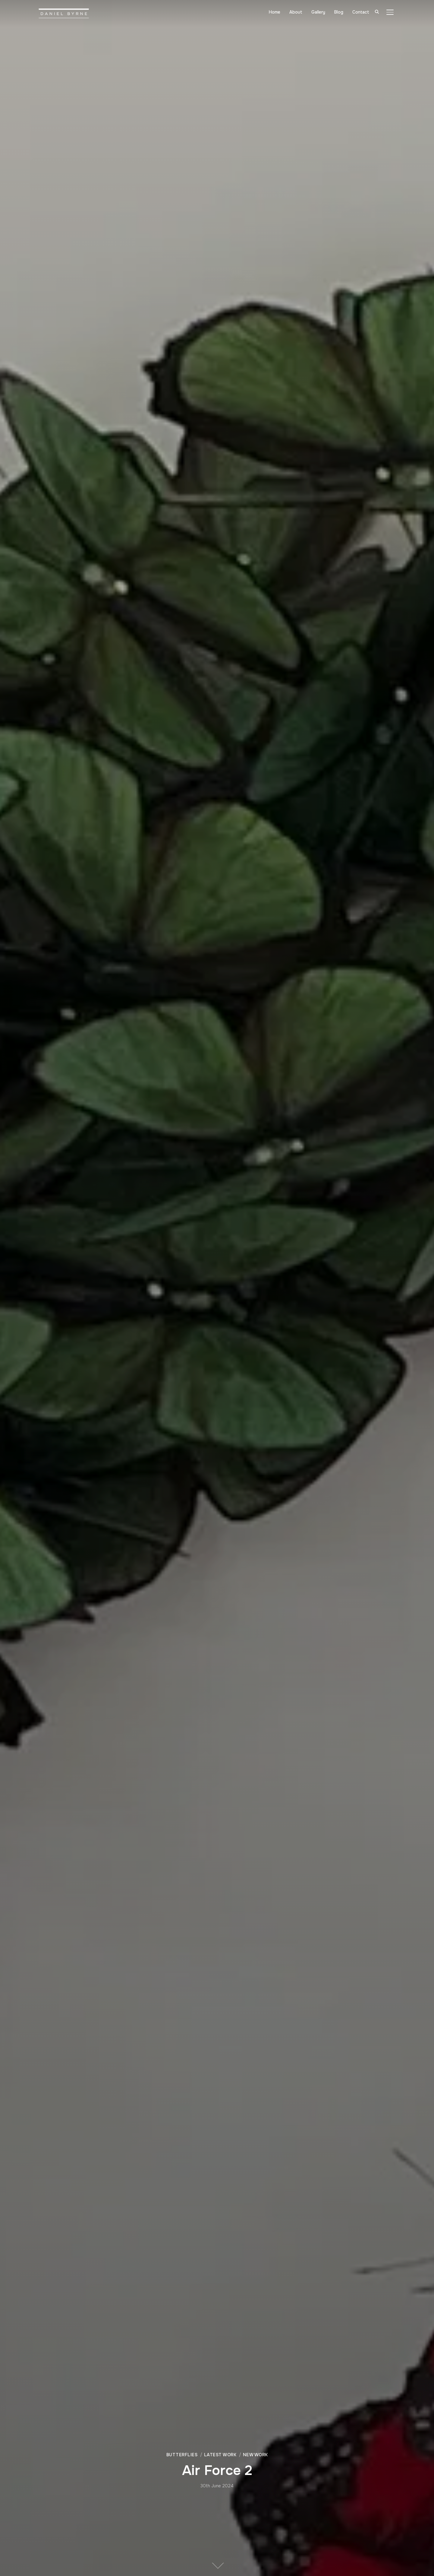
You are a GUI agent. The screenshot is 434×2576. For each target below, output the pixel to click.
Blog (339, 11)
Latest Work (220, 2455)
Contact (361, 11)
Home (275, 11)
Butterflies (182, 2455)
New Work (255, 2455)
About (296, 11)
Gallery (319, 11)
